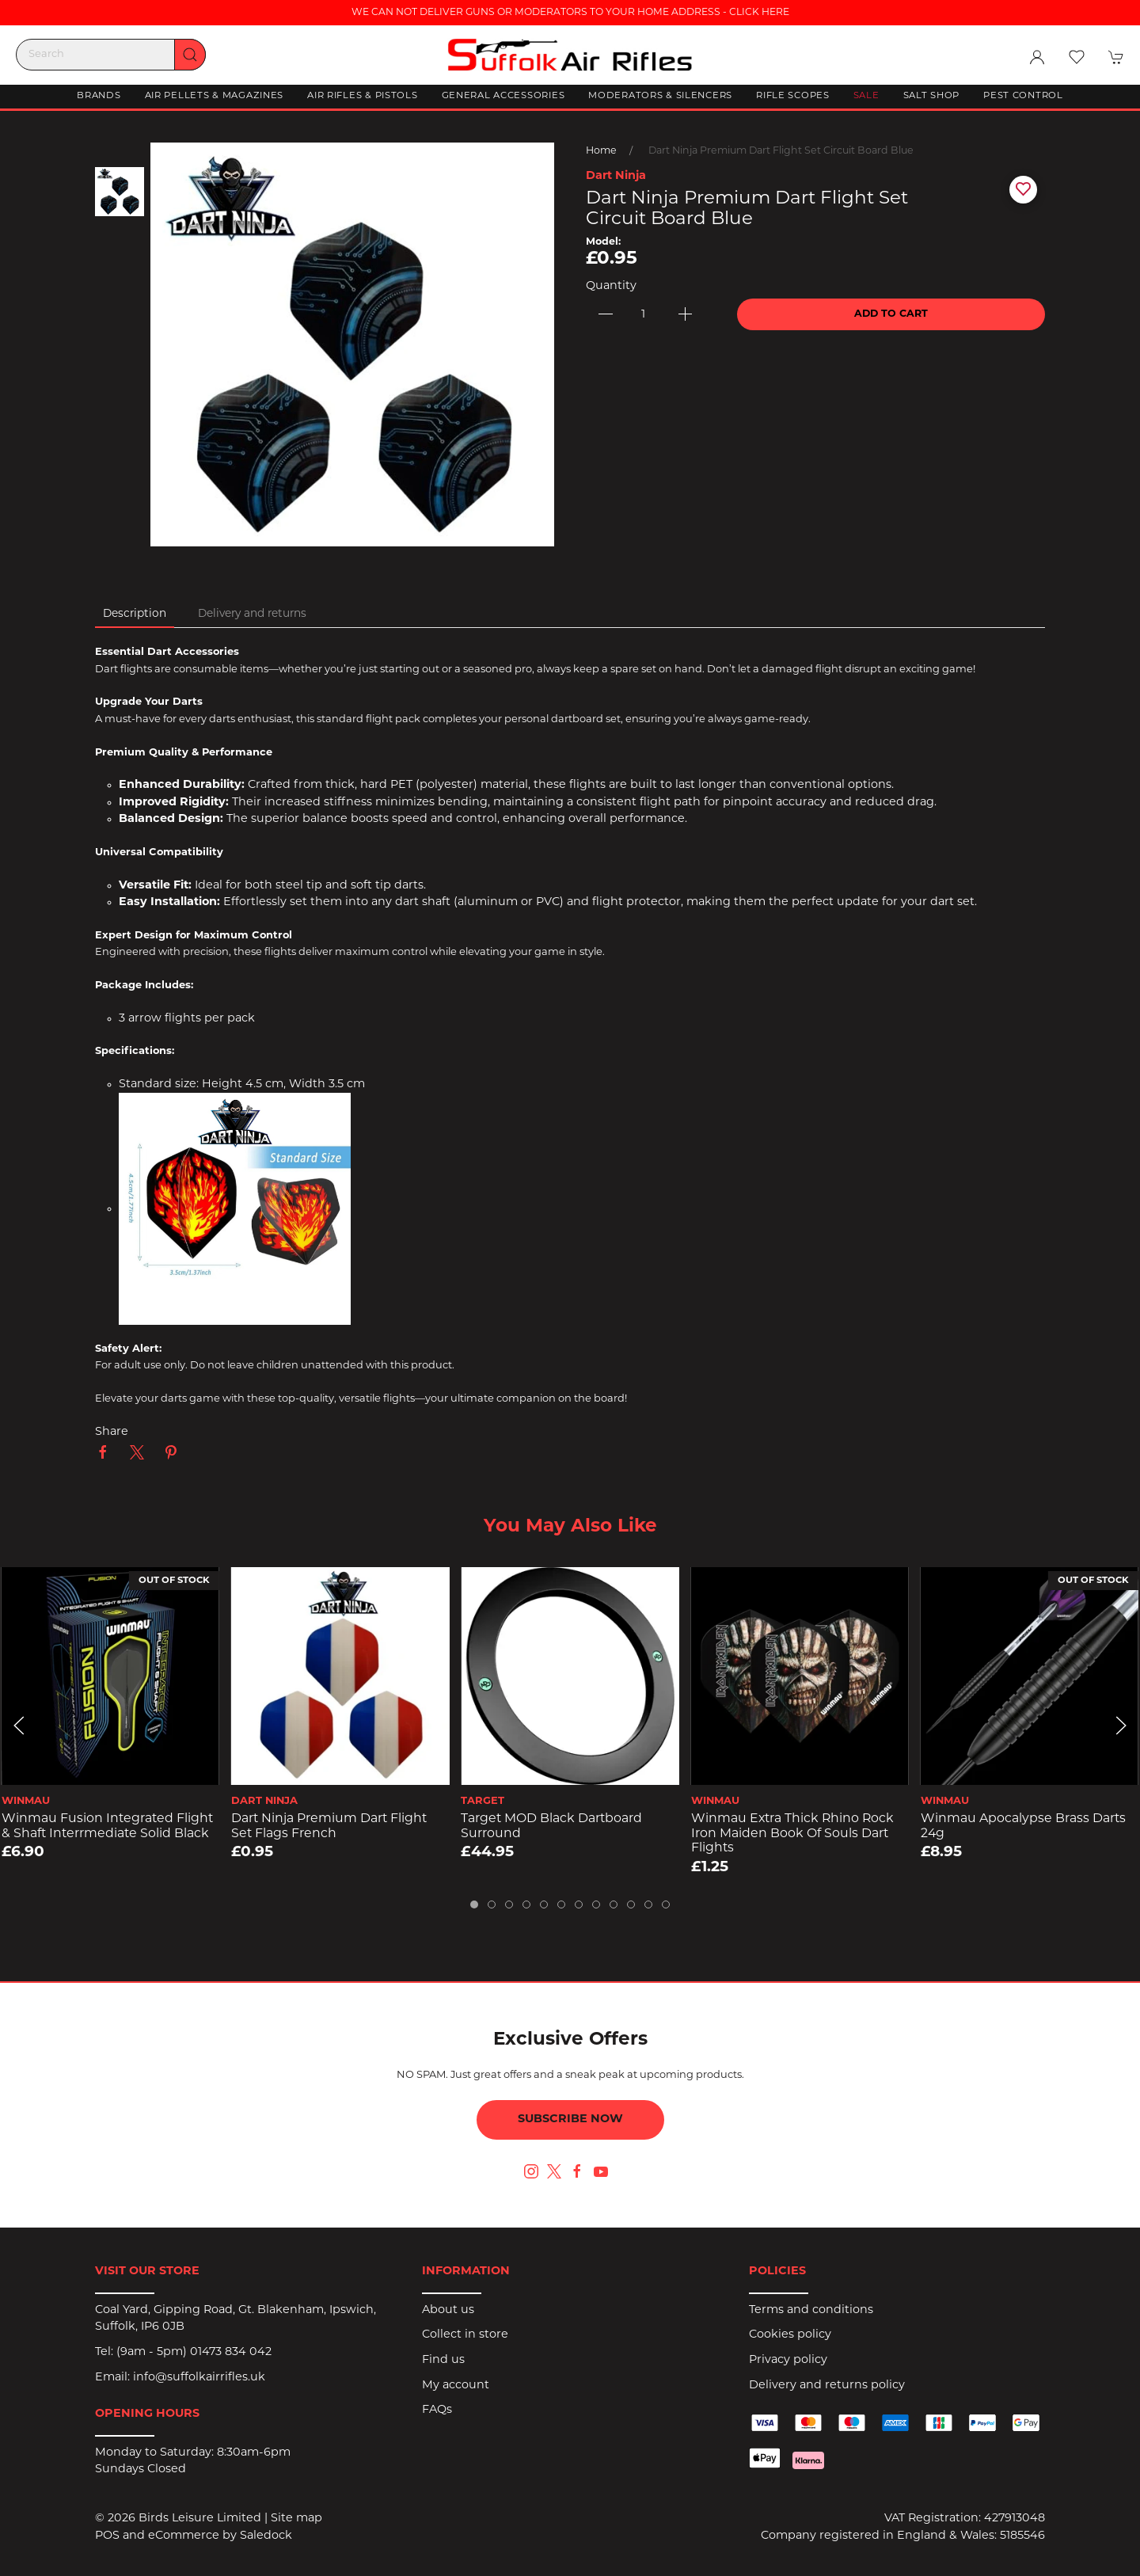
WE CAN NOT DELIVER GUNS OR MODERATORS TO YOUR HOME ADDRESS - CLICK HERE (570, 12)
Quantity (611, 286)
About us (448, 2310)
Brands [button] (98, 96)
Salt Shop (931, 96)
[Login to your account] (1037, 57)
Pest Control (1023, 96)
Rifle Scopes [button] (793, 96)
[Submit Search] (190, 54)
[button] (1077, 57)
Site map (296, 2519)
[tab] (474, 1904)
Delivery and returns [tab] (252, 614)
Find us (443, 2360)
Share (111, 1432)
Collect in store (465, 2335)
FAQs (437, 2410)
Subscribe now (570, 2119)
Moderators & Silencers (660, 96)
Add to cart (891, 314)
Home (601, 151)
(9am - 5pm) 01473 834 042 (194, 2352)
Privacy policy (788, 2360)
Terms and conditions (811, 2310)
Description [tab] (134, 614)
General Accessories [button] (503, 96)
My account (455, 2385)
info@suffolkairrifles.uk (199, 2378)
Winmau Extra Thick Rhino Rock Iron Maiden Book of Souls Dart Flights (792, 1833)
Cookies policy (790, 2335)
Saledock (266, 2536)
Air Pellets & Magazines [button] (214, 96)
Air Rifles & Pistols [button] (362, 96)
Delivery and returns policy (827, 2385)
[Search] (111, 54)
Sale (866, 96)
